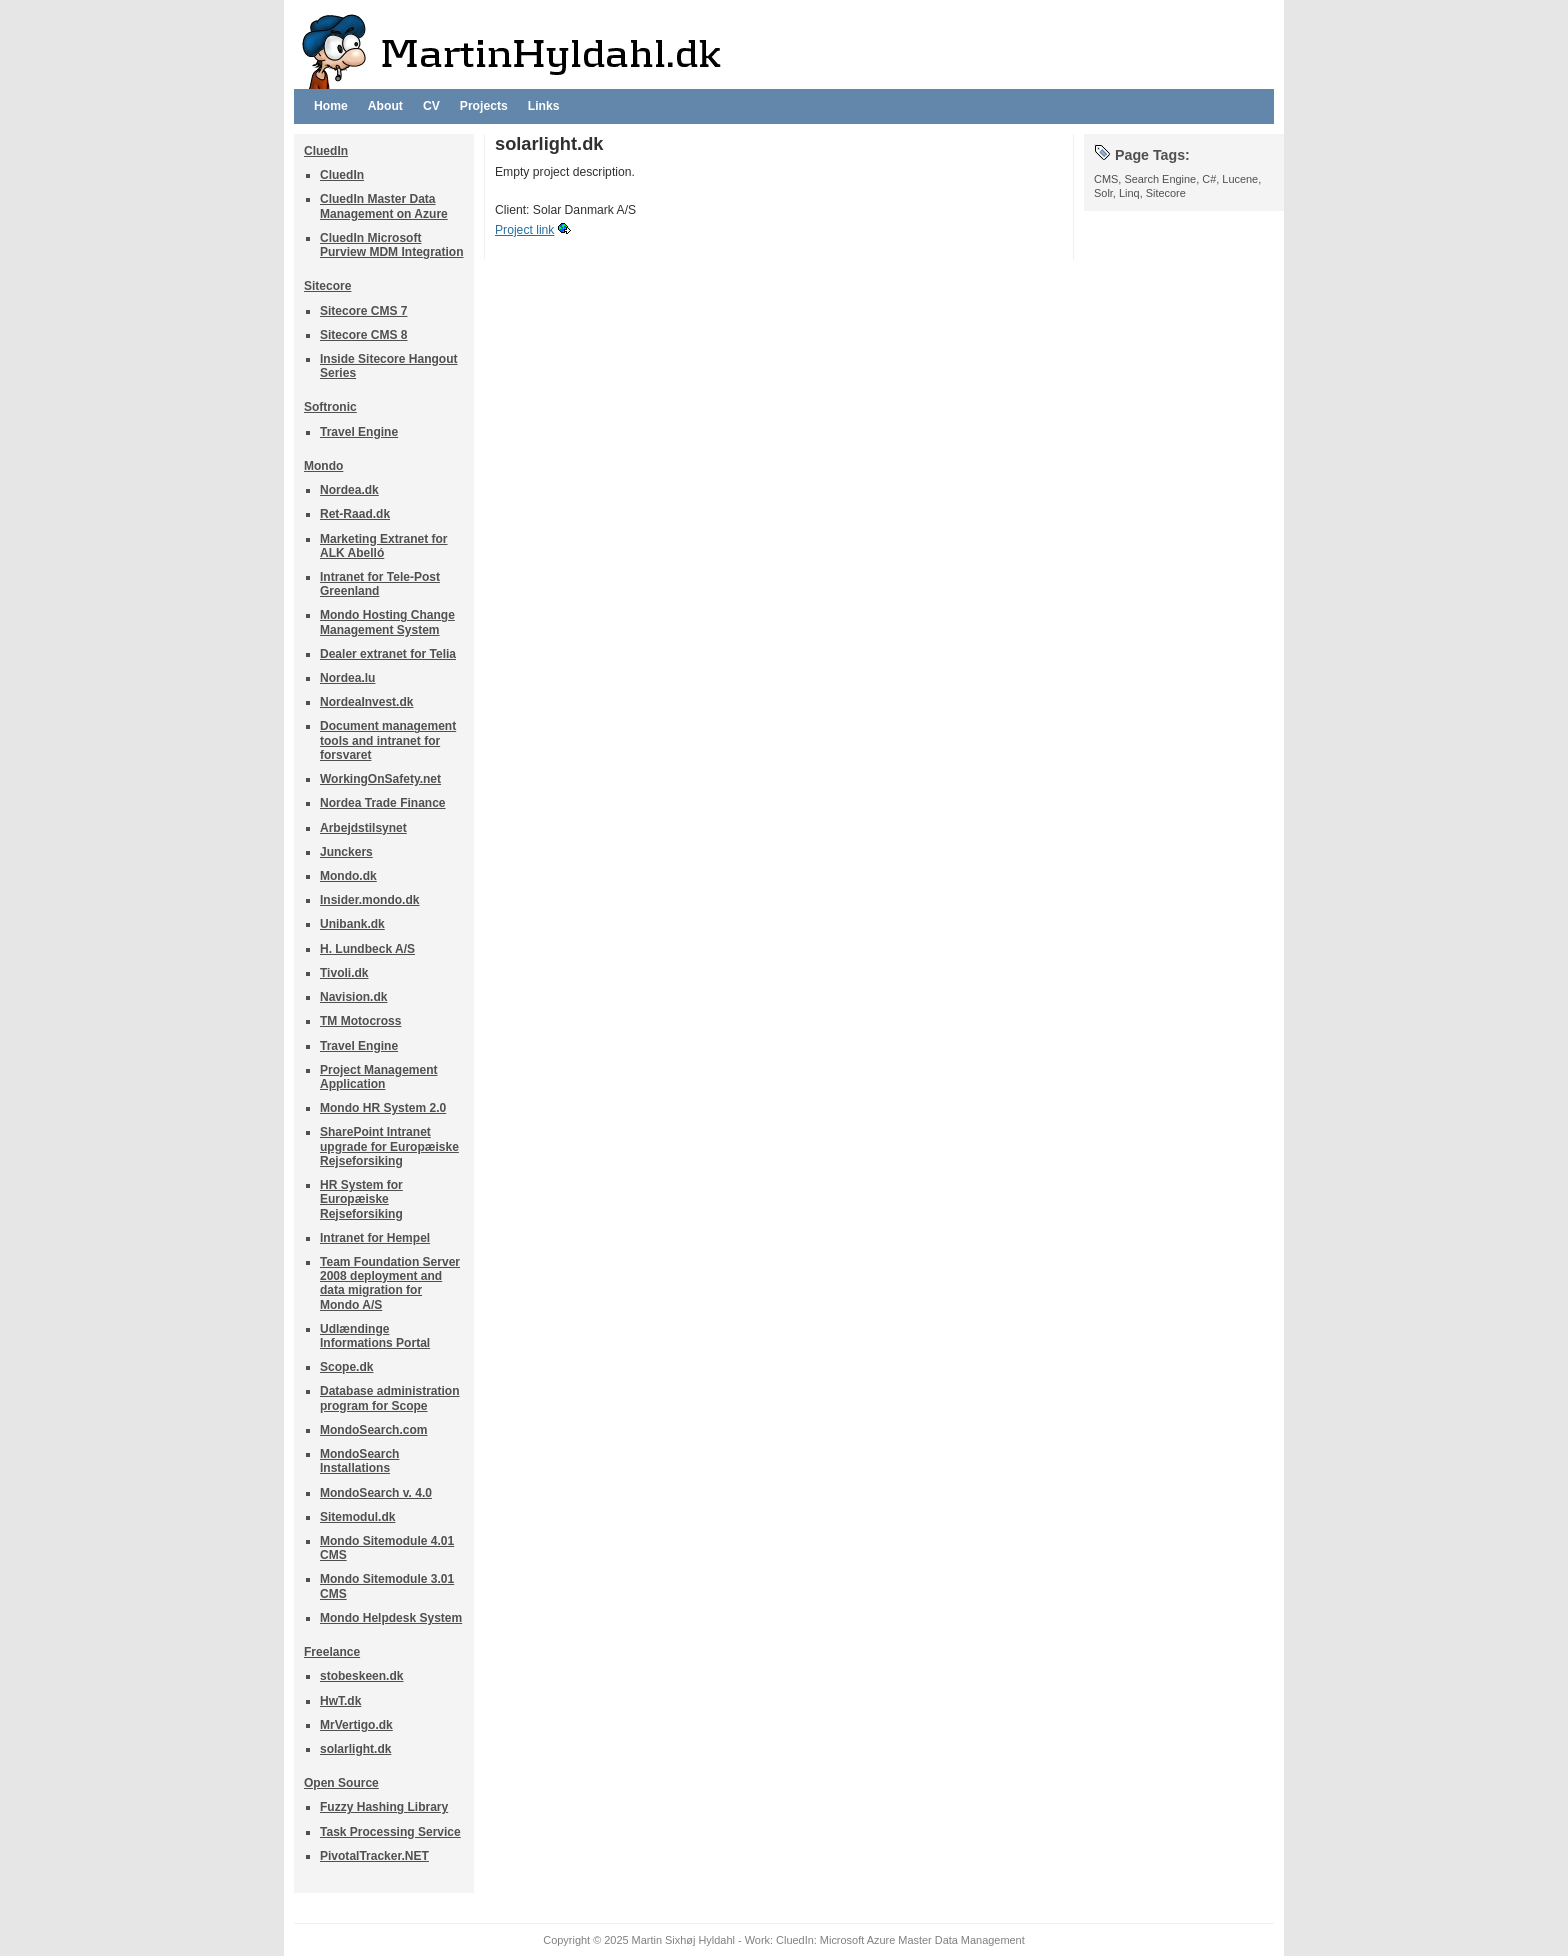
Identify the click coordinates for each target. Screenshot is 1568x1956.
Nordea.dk (349, 490)
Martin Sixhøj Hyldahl (683, 1940)
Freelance (332, 1652)
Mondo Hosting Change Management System (387, 622)
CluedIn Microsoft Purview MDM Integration (392, 245)
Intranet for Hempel (375, 1238)
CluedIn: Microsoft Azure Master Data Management (900, 1940)
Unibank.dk (352, 924)
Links (544, 106)
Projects (484, 106)
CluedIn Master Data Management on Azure (384, 206)
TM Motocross (360, 1021)
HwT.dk (340, 1701)
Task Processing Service (390, 1832)
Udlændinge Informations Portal (375, 1336)
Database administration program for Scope (390, 1398)
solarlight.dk (355, 1749)
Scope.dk (346, 1367)
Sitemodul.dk (357, 1517)
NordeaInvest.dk (367, 702)
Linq (1129, 193)
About (385, 106)
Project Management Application (379, 1077)
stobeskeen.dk (361, 1676)
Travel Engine (359, 432)
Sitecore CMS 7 (363, 311)
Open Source (341, 1783)
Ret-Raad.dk (355, 514)
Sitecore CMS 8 (363, 335)
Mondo (323, 466)
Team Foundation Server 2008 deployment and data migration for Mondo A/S (390, 1283)
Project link (524, 230)
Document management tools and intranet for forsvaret (388, 740)
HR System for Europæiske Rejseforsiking (361, 1199)
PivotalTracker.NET (374, 1856)
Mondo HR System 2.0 (383, 1108)
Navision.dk (353, 997)
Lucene (1240, 179)
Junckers (346, 852)
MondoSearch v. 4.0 (376, 1493)
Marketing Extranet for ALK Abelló (384, 546)
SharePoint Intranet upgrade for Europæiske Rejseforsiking (389, 1146)
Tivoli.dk (344, 973)
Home (331, 106)
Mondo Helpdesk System (391, 1618)
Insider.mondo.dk (369, 900)
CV (431, 106)
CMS (1106, 179)
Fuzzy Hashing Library (384, 1807)
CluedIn (326, 151)
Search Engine (1160, 179)
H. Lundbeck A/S (367, 949)
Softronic (330, 407)
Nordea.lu (347, 678)
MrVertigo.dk (356, 1725)
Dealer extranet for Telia (388, 654)
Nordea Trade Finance (383, 803)
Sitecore (327, 286)
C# (1209, 179)
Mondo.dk (348, 876)
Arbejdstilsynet (363, 828)
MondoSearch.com (374, 1430)
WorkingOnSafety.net (380, 779)
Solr (1103, 193)
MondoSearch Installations (359, 1461)
